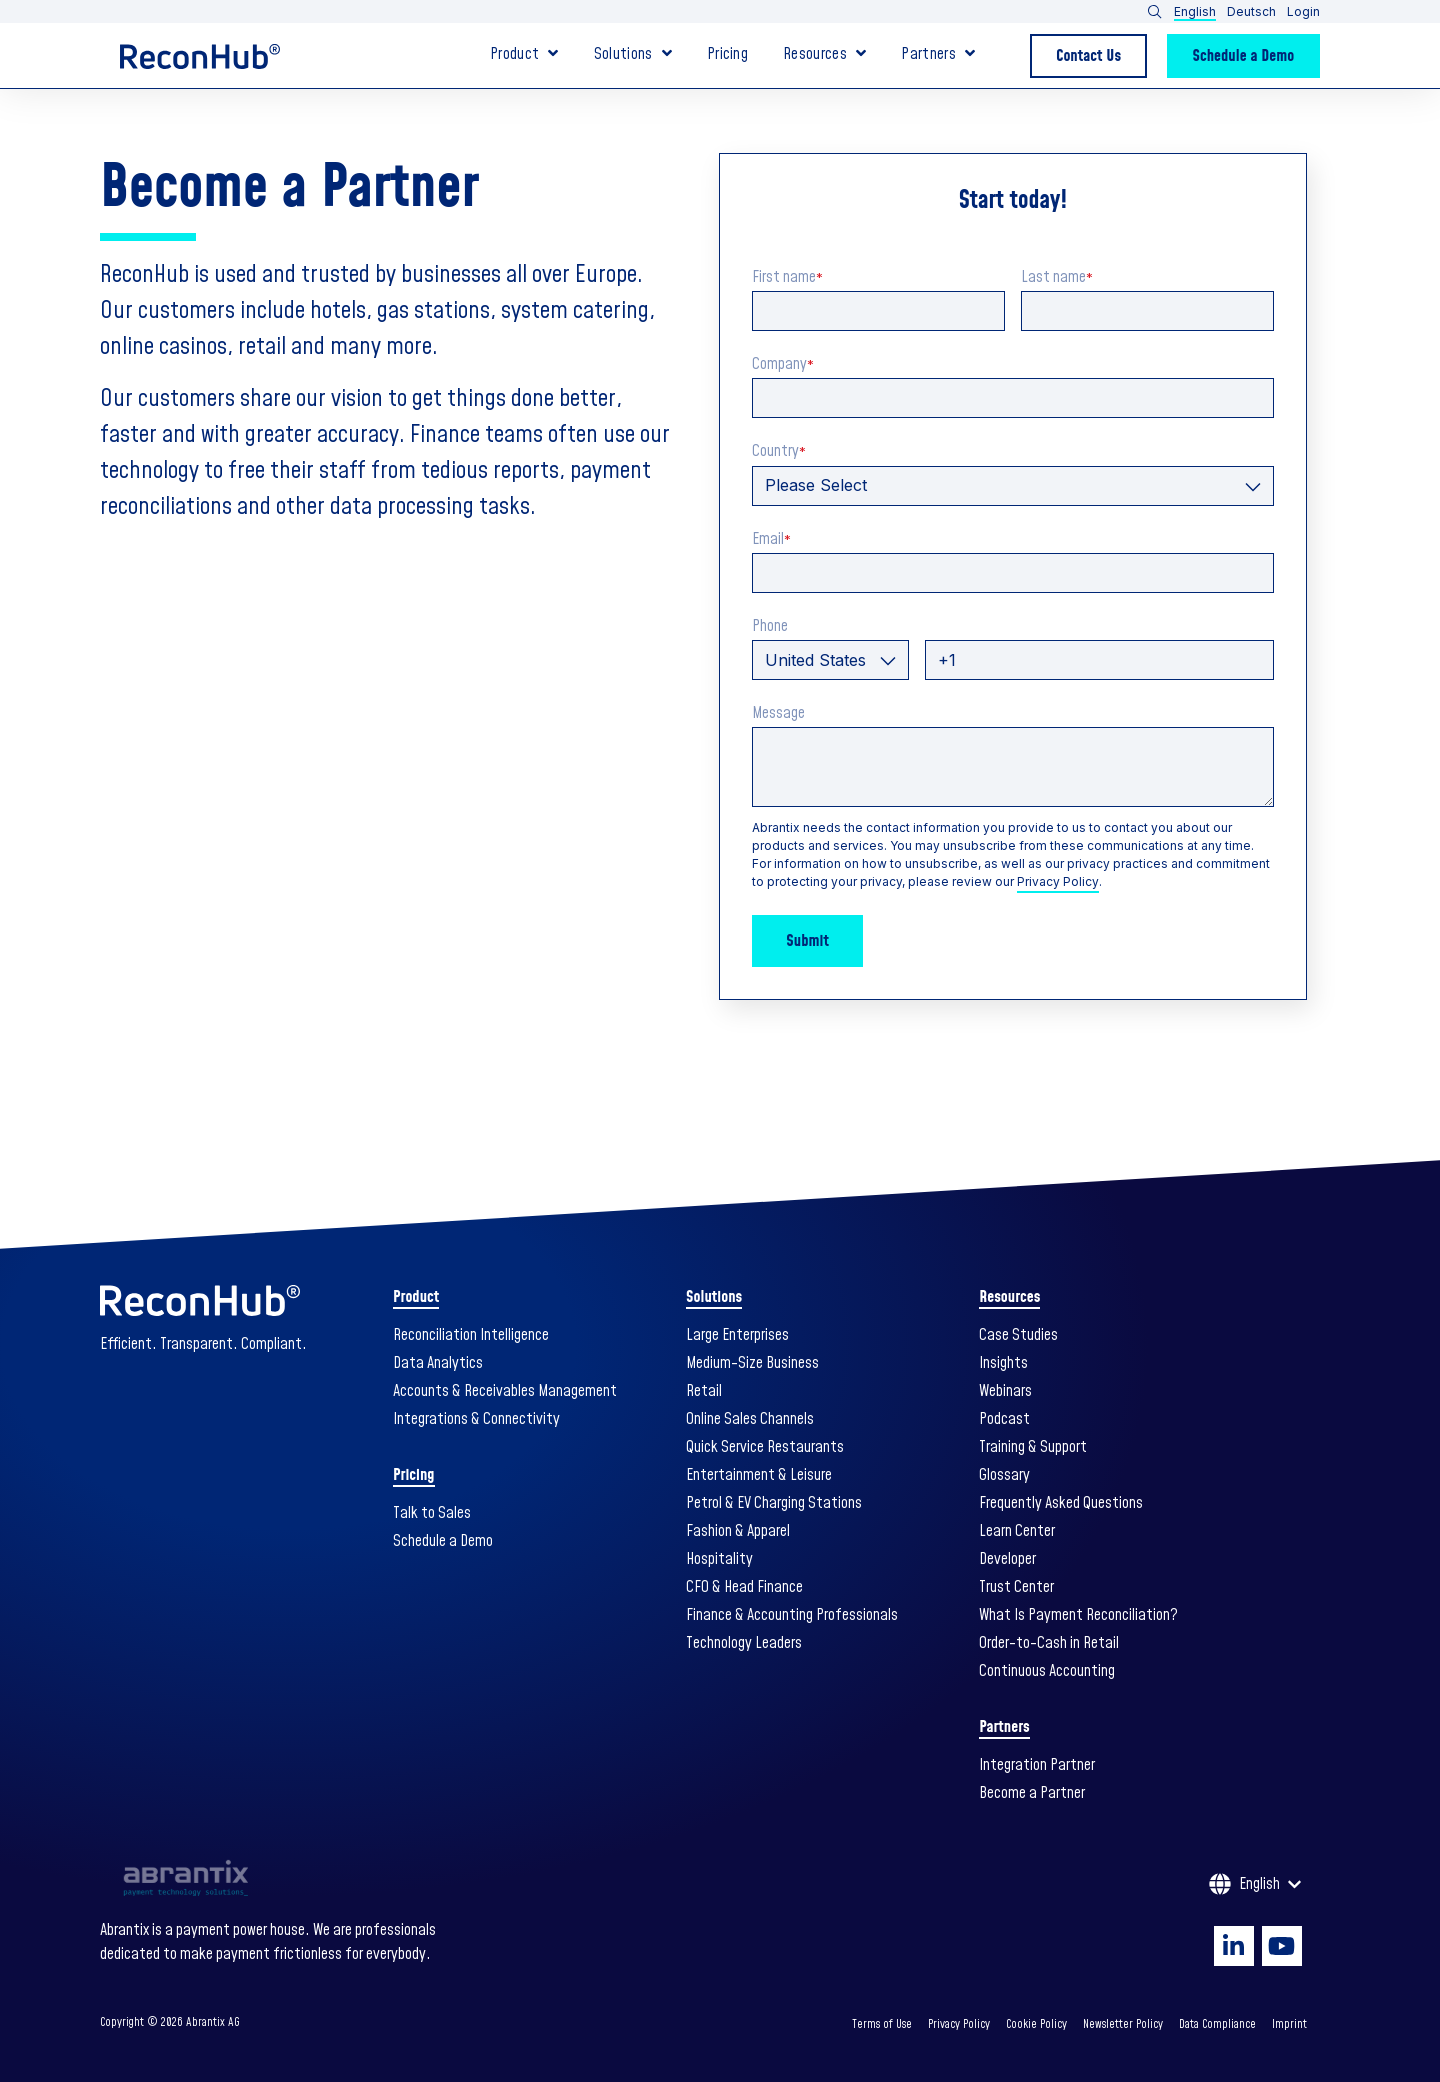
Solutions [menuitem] (714, 1297)
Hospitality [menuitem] (719, 1559)
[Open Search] (1155, 12)
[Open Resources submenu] (861, 53)
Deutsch (1251, 11)
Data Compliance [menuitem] (1217, 2024)
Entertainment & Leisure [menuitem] (759, 1475)
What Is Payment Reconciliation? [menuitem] (1078, 1615)
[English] (1255, 1884)
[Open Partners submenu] (970, 53)
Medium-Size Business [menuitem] (752, 1363)
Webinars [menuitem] (1005, 1391)
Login (1303, 11)
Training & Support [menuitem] (1033, 1447)
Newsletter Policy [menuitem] (1123, 2024)
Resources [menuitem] (1009, 1297)
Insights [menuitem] (1003, 1363)
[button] (1225, 12)
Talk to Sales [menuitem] (432, 1513)
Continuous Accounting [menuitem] (1047, 1671)
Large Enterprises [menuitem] (737, 1335)
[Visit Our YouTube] (1282, 1946)
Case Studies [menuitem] (1018, 1335)
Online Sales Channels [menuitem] (750, 1419)
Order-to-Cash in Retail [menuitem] (1049, 1643)
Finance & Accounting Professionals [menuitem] (792, 1615)
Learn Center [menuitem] (1017, 1531)
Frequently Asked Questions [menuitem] (1061, 1503)
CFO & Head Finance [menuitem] (744, 1587)
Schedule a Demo (1244, 56)
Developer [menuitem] (1007, 1559)
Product (514, 55)
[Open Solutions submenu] (667, 53)
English (1195, 11)
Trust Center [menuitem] (1016, 1587)
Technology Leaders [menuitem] (744, 1643)
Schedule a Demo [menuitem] (443, 1541)
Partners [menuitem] (1004, 1727)
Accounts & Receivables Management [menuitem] (505, 1391)
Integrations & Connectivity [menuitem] (476, 1419)
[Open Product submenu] (553, 53)
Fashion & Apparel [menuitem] (738, 1531)
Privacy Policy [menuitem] (959, 2024)
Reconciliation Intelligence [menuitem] (471, 1335)
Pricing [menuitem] (413, 1475)
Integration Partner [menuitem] (1037, 1765)
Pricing (727, 55)
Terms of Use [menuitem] (882, 2024)
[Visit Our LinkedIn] (1234, 1946)
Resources (815, 55)
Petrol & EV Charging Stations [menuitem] (774, 1503)
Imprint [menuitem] (1289, 2024)
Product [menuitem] (416, 1297)
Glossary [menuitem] (1004, 1475)
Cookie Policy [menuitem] (1036, 2024)
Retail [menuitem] (704, 1391)
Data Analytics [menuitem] (438, 1363)
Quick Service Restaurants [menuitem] (765, 1447)
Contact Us (1088, 56)
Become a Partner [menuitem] (1032, 1793)
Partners (928, 55)
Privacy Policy (1058, 881)
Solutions (623, 55)
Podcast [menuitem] (1004, 1419)
